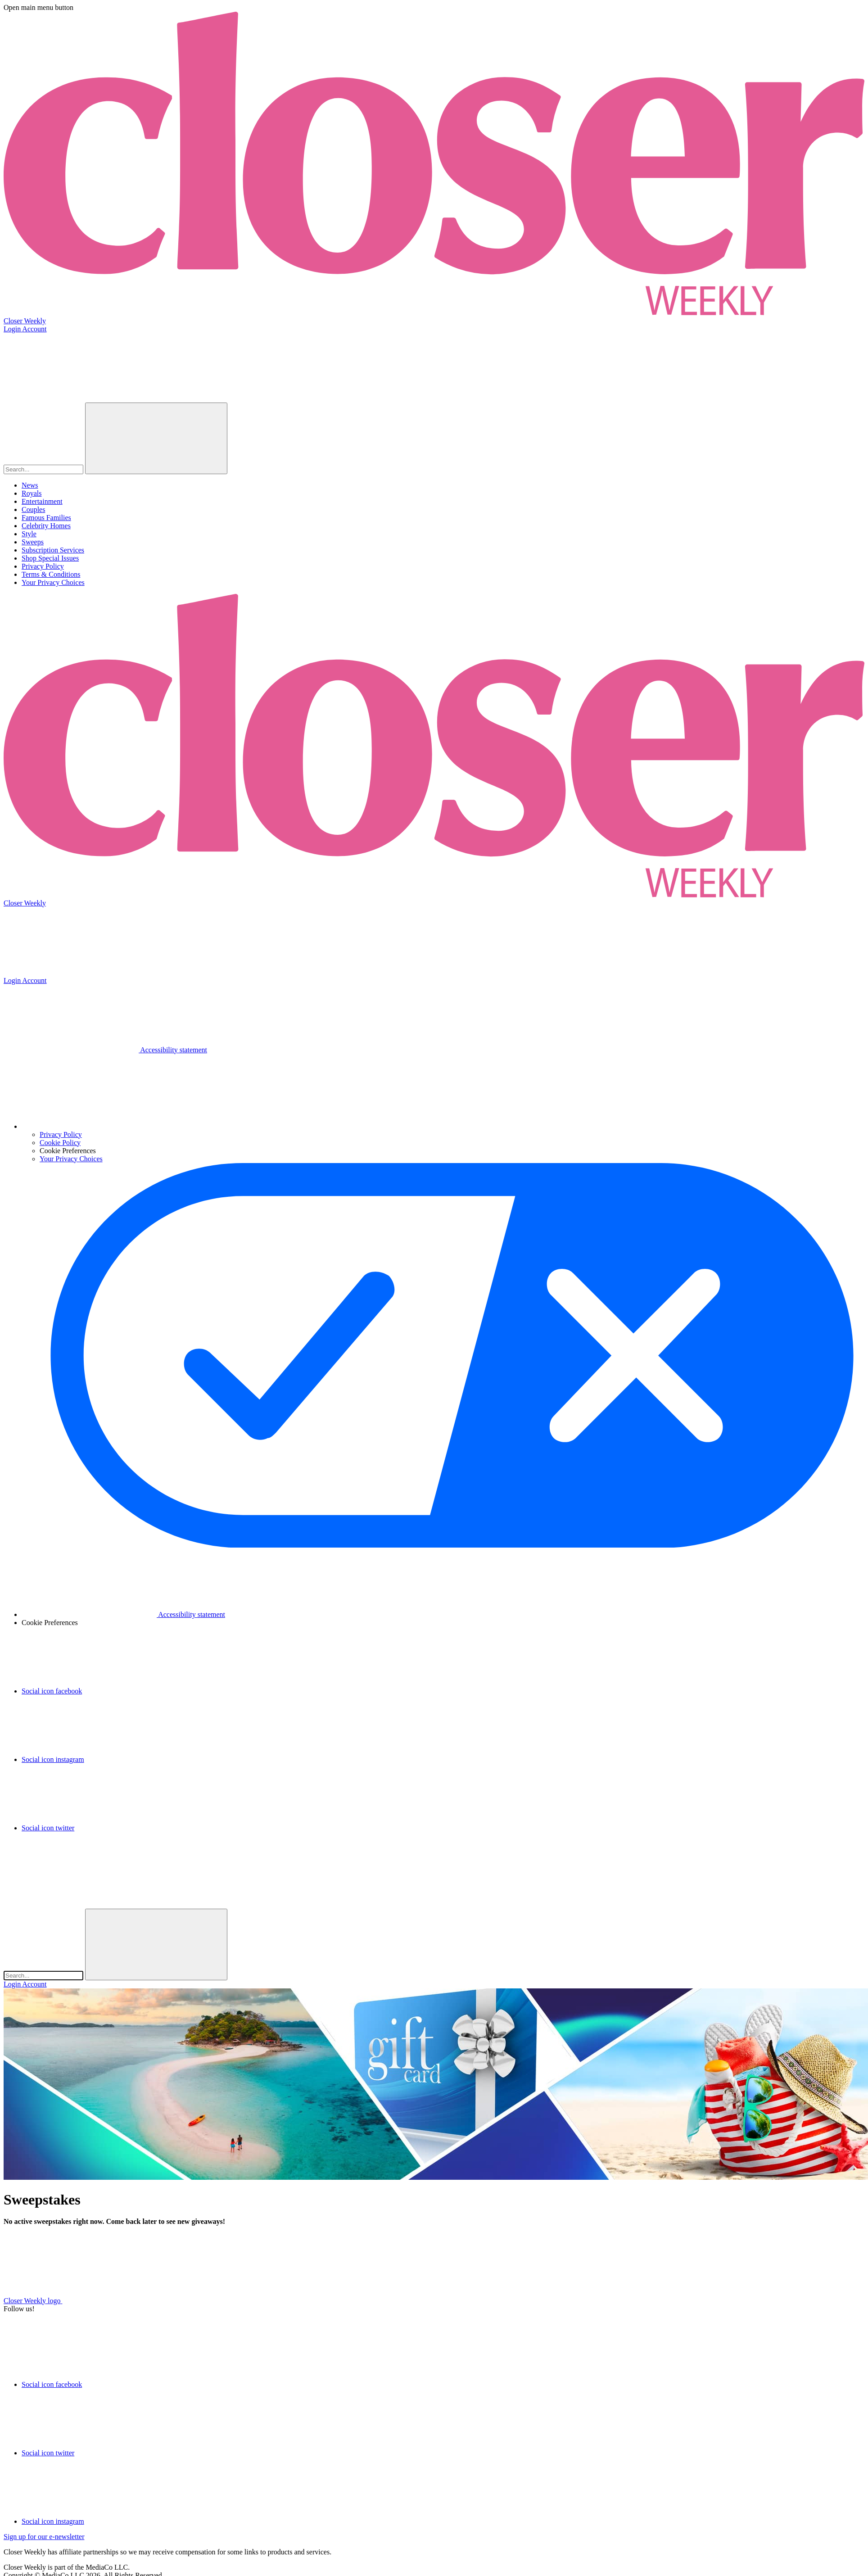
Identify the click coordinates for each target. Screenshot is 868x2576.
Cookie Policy (60, 1142)
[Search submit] (156, 438)
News (30, 485)
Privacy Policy (43, 566)
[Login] (434, 329)
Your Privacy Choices (53, 582)
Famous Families (46, 517)
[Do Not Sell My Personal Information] (89, 1126)
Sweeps (33, 542)
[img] (71, 1873)
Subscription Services (53, 550)
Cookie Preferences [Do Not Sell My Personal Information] (50, 1622)
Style (29, 534)
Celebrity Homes (46, 526)
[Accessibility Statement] (105, 1050)
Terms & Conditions (51, 574)
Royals (31, 493)
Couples (33, 509)
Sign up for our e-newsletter (44, 2536)
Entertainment (42, 501)
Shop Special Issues (50, 558)
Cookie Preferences (68, 1150)
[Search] (43, 469)
